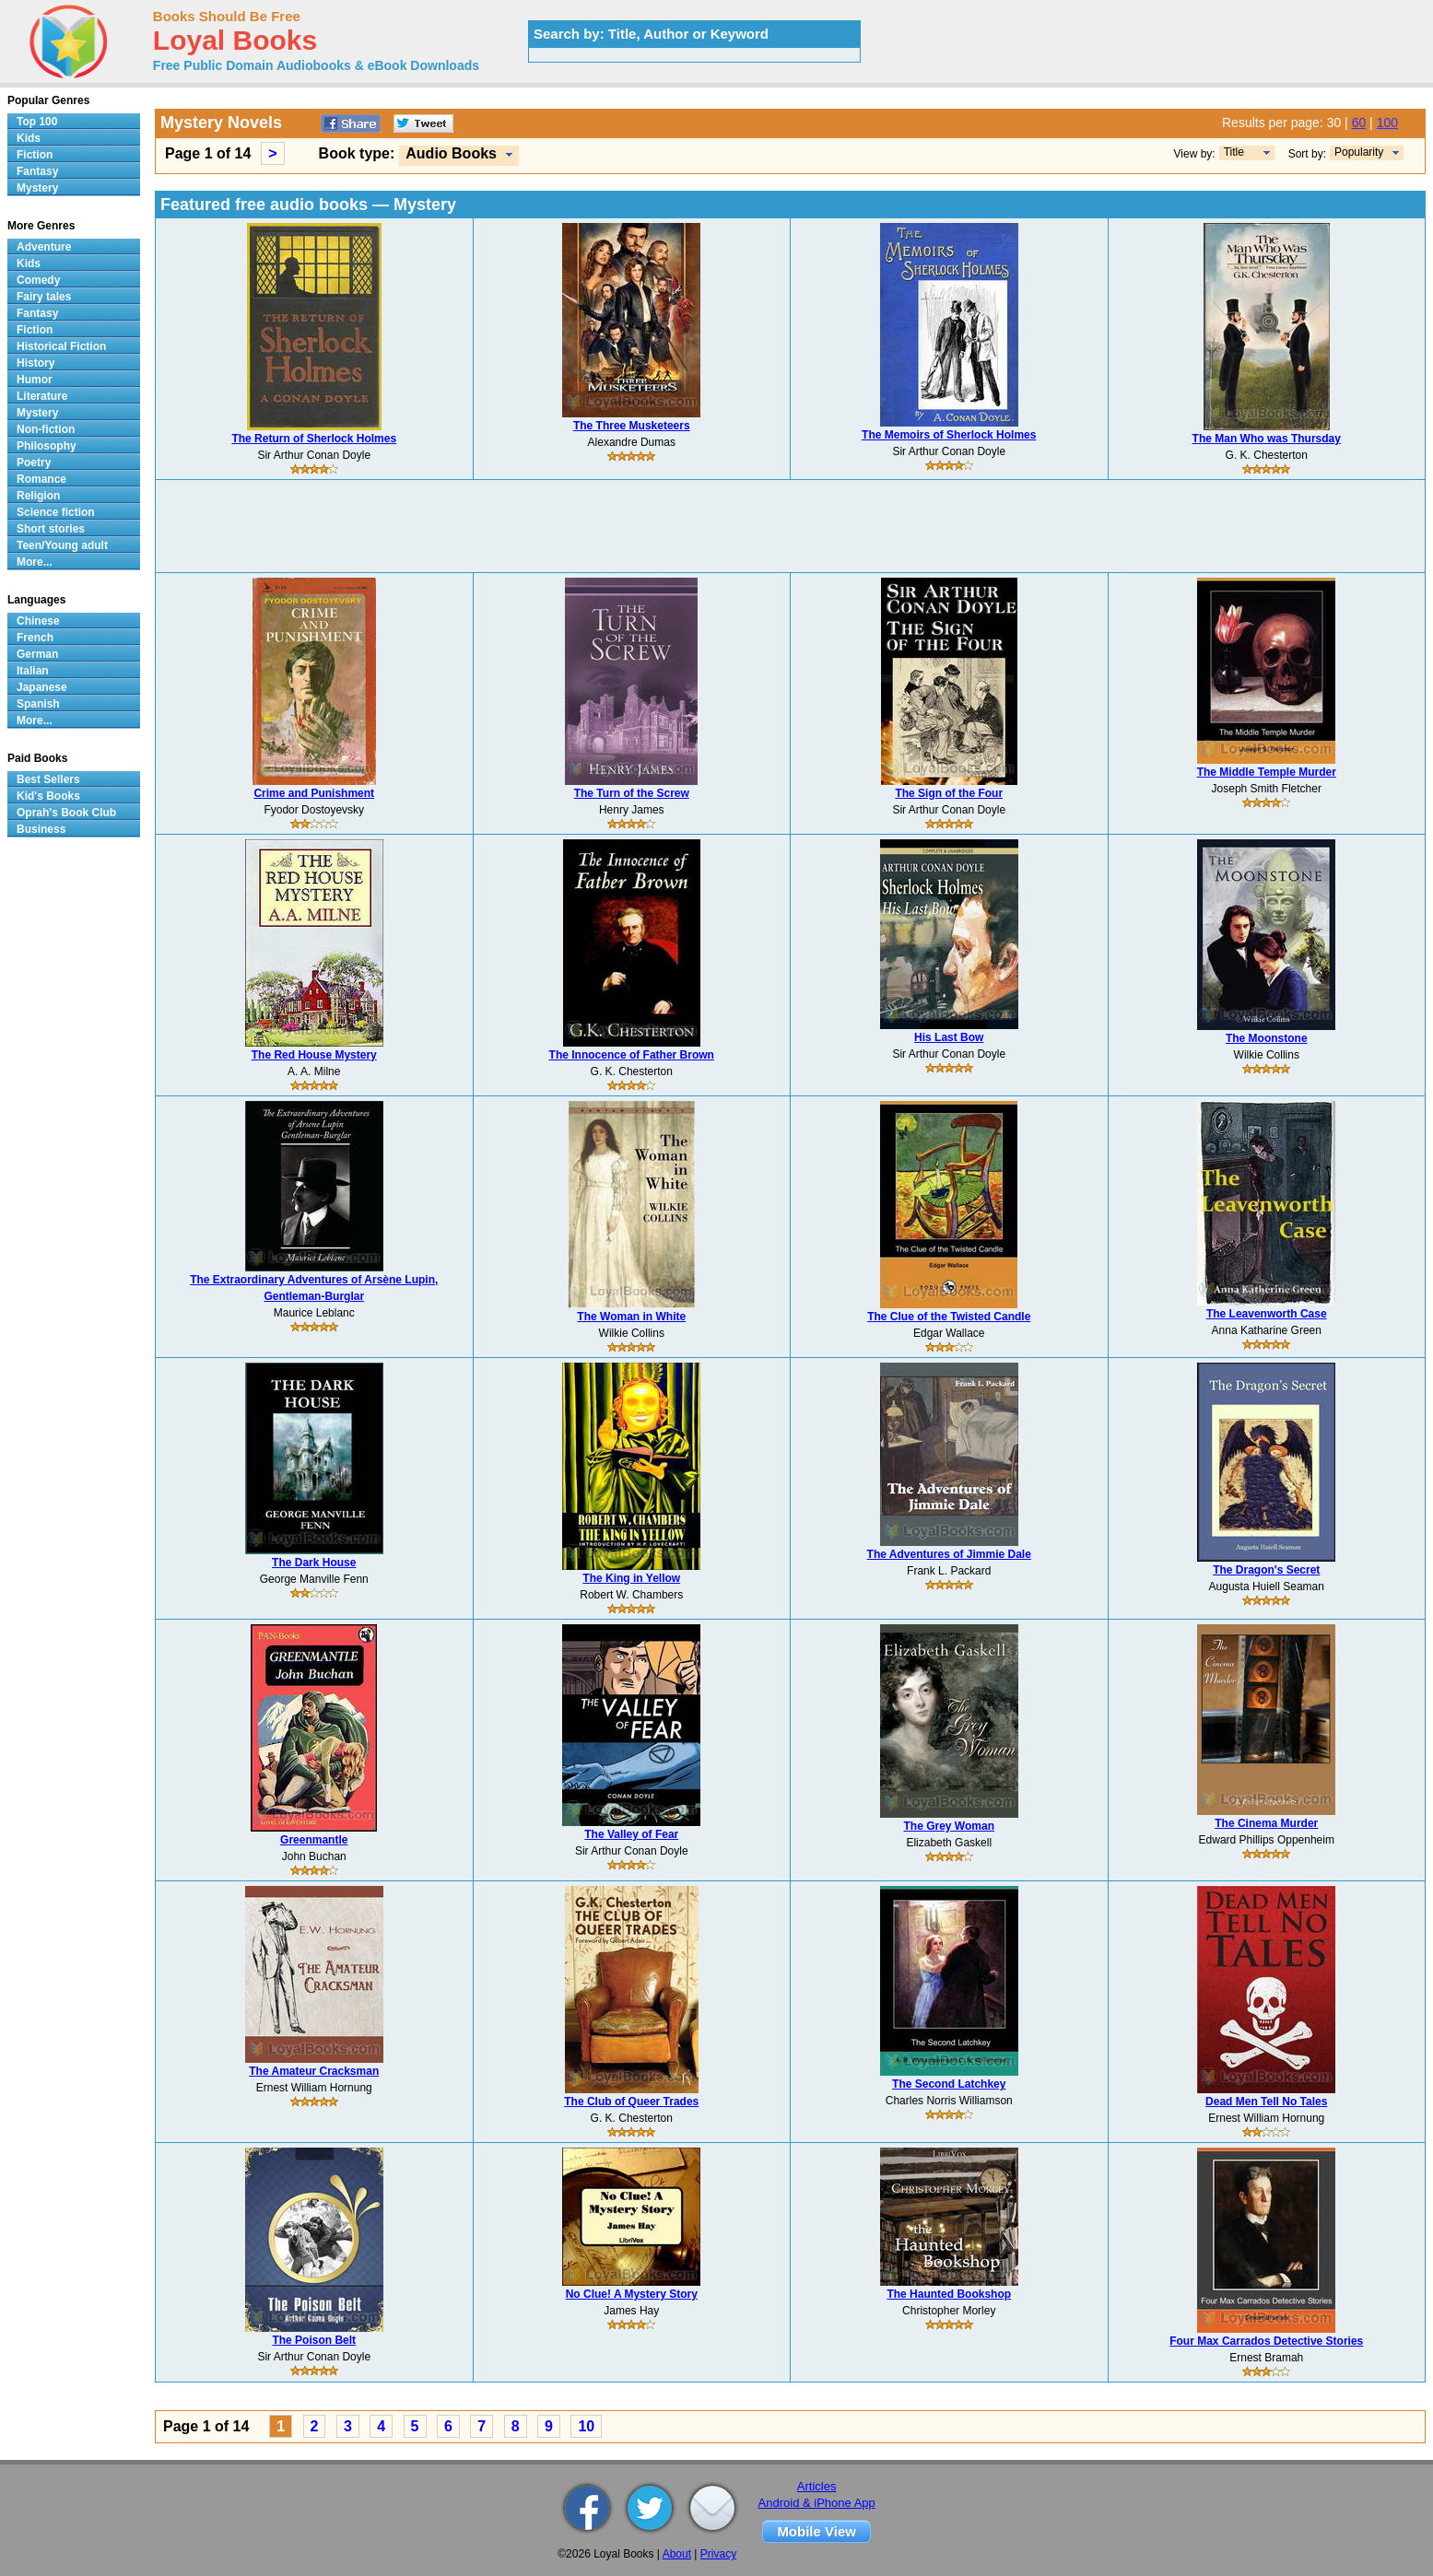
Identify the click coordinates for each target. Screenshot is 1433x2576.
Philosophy (46, 445)
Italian (33, 670)
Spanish (38, 703)
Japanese (42, 687)
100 (1387, 122)
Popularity (1358, 152)
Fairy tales (44, 296)
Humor (35, 379)
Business (41, 829)
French (35, 637)
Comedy (38, 280)
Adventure (44, 246)
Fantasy (37, 171)
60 (1359, 122)
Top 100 (37, 121)
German (37, 654)
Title (1234, 152)
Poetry (34, 462)
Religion (38, 495)
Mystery (37, 187)
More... (35, 562)
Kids (29, 138)
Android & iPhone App (816, 2503)
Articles (817, 2486)
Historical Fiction (61, 346)
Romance (41, 479)
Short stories (51, 528)
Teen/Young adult (62, 545)
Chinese (38, 621)
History (35, 363)
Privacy (718, 2553)
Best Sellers (48, 779)
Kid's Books (48, 796)
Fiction (35, 154)
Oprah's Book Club (66, 812)
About (677, 2553)
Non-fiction (46, 429)
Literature (42, 396)
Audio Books (451, 153)
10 (586, 2426)
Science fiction (56, 512)
